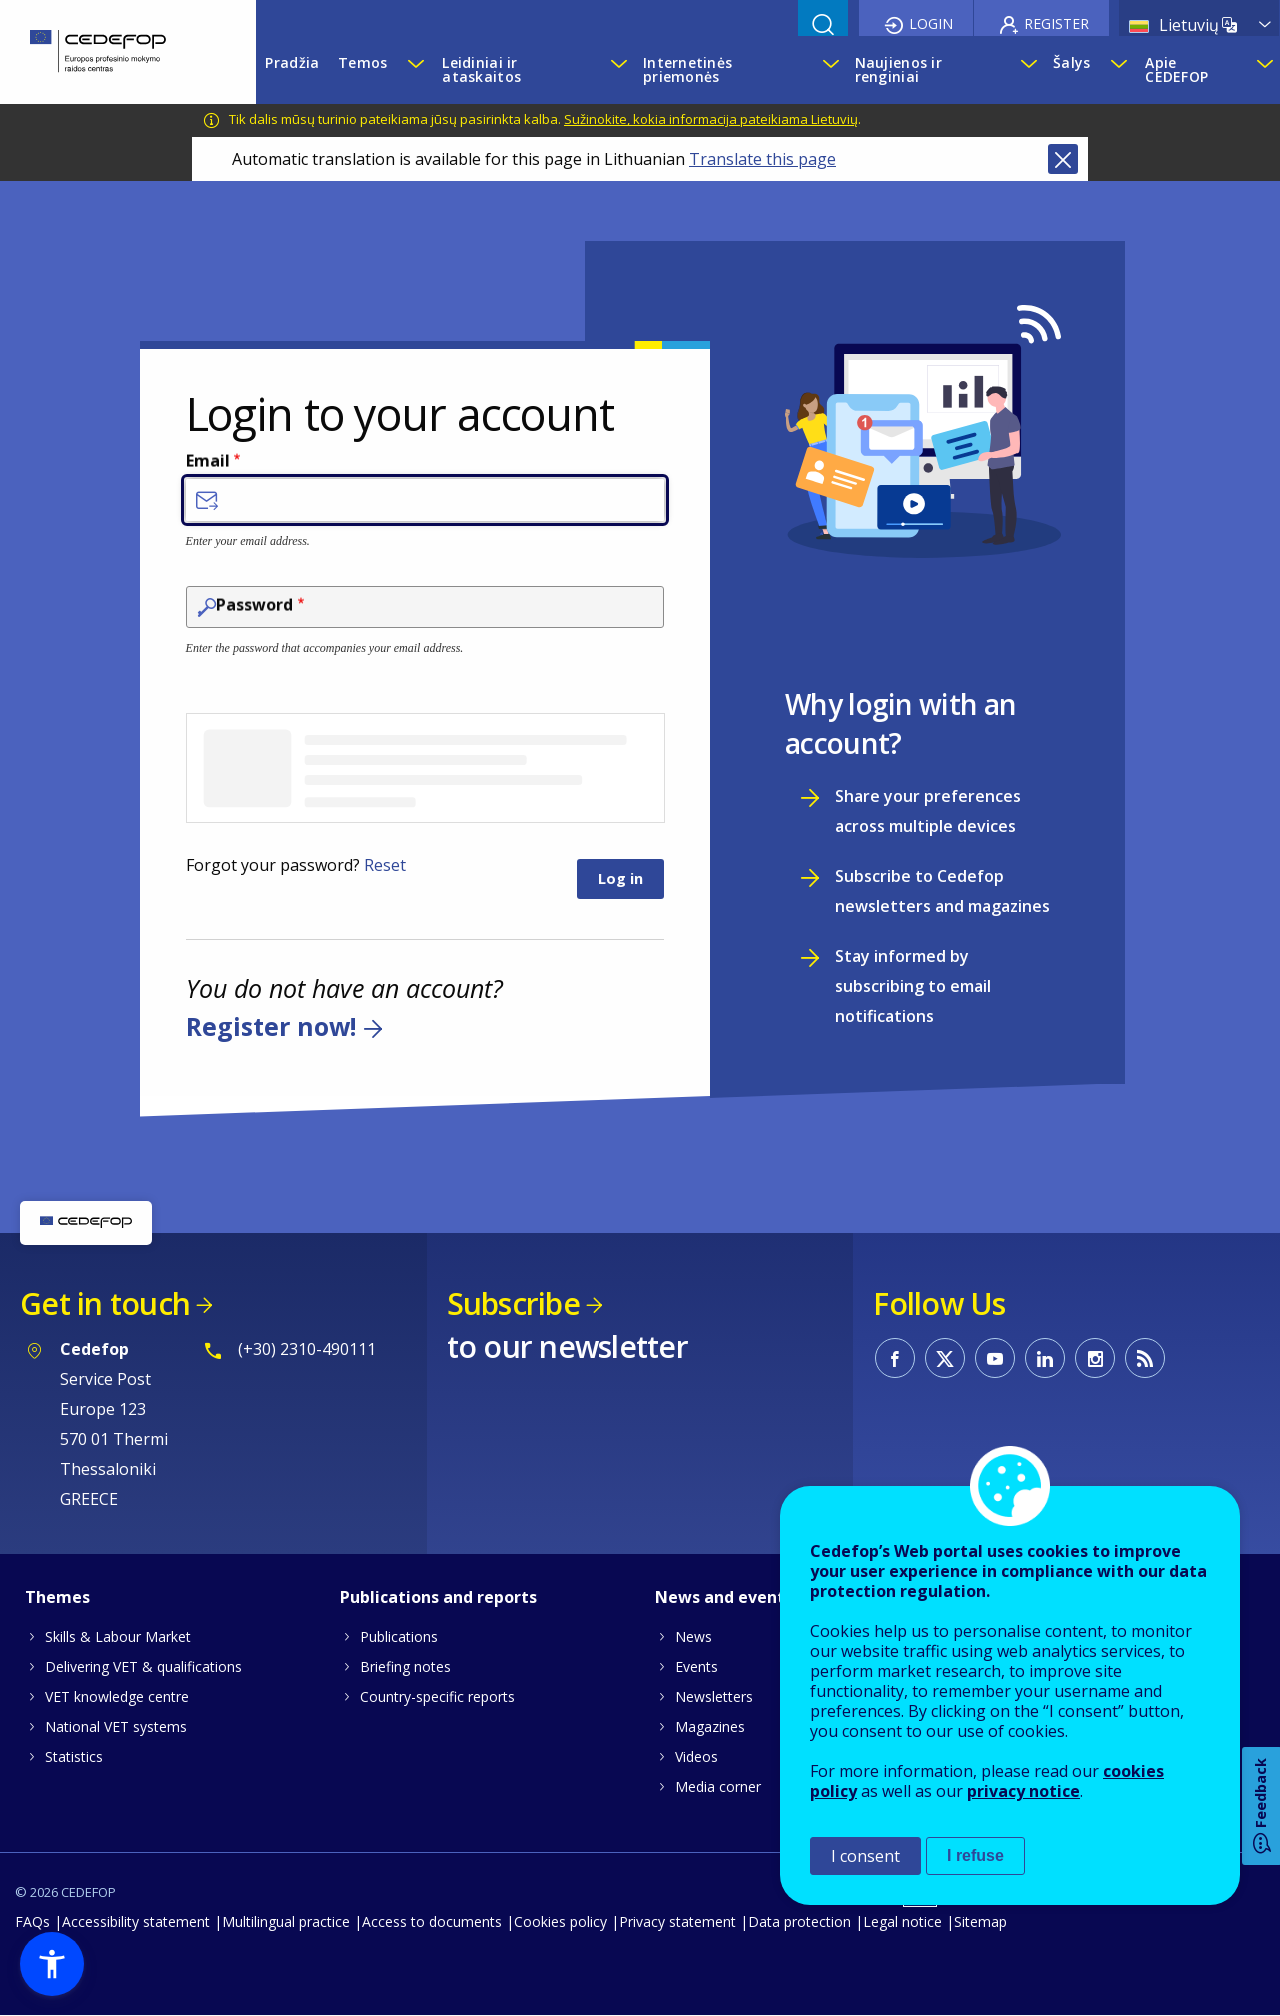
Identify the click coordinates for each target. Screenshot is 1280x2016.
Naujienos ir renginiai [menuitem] (898, 69)
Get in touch (105, 1303)
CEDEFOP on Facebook (895, 1358)
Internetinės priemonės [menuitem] (687, 69)
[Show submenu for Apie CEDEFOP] (1263, 70)
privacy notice (1023, 1791)
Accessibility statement (136, 1921)
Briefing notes (405, 1666)
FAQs (32, 1921)
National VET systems (116, 1726)
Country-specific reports (437, 1696)
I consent (865, 1856)
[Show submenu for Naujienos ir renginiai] (1027, 70)
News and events (724, 1597)
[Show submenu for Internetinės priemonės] (829, 70)
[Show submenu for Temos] (415, 70)
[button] (52, 1964)
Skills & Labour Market (118, 1636)
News (693, 1636)
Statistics (74, 1756)
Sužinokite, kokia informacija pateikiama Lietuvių (711, 119)
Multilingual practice (286, 1921)
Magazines (710, 1726)
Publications (399, 1636)
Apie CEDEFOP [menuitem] (1176, 69)
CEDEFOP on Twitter (945, 1358)
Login (931, 23)
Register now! (271, 1027)
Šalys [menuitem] (1071, 62)
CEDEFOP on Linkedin (1045, 1358)
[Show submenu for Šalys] (1118, 70)
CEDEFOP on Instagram (1095, 1358)
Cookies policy (560, 1921)
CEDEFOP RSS (1145, 1358)
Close (1063, 159)
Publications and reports (438, 1597)
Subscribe (513, 1303)
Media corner (718, 1786)
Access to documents (432, 1921)
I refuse (975, 1855)
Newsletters (714, 1696)
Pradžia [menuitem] (292, 62)
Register (1056, 23)
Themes (57, 1597)
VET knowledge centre (117, 1696)
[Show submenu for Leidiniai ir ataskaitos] (617, 70)
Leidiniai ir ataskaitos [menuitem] (481, 69)
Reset (385, 865)
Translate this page (762, 159)
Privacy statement (677, 1921)
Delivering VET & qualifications (143, 1666)
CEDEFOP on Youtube (995, 1358)
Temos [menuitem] (362, 62)
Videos (696, 1756)
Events (696, 1666)
